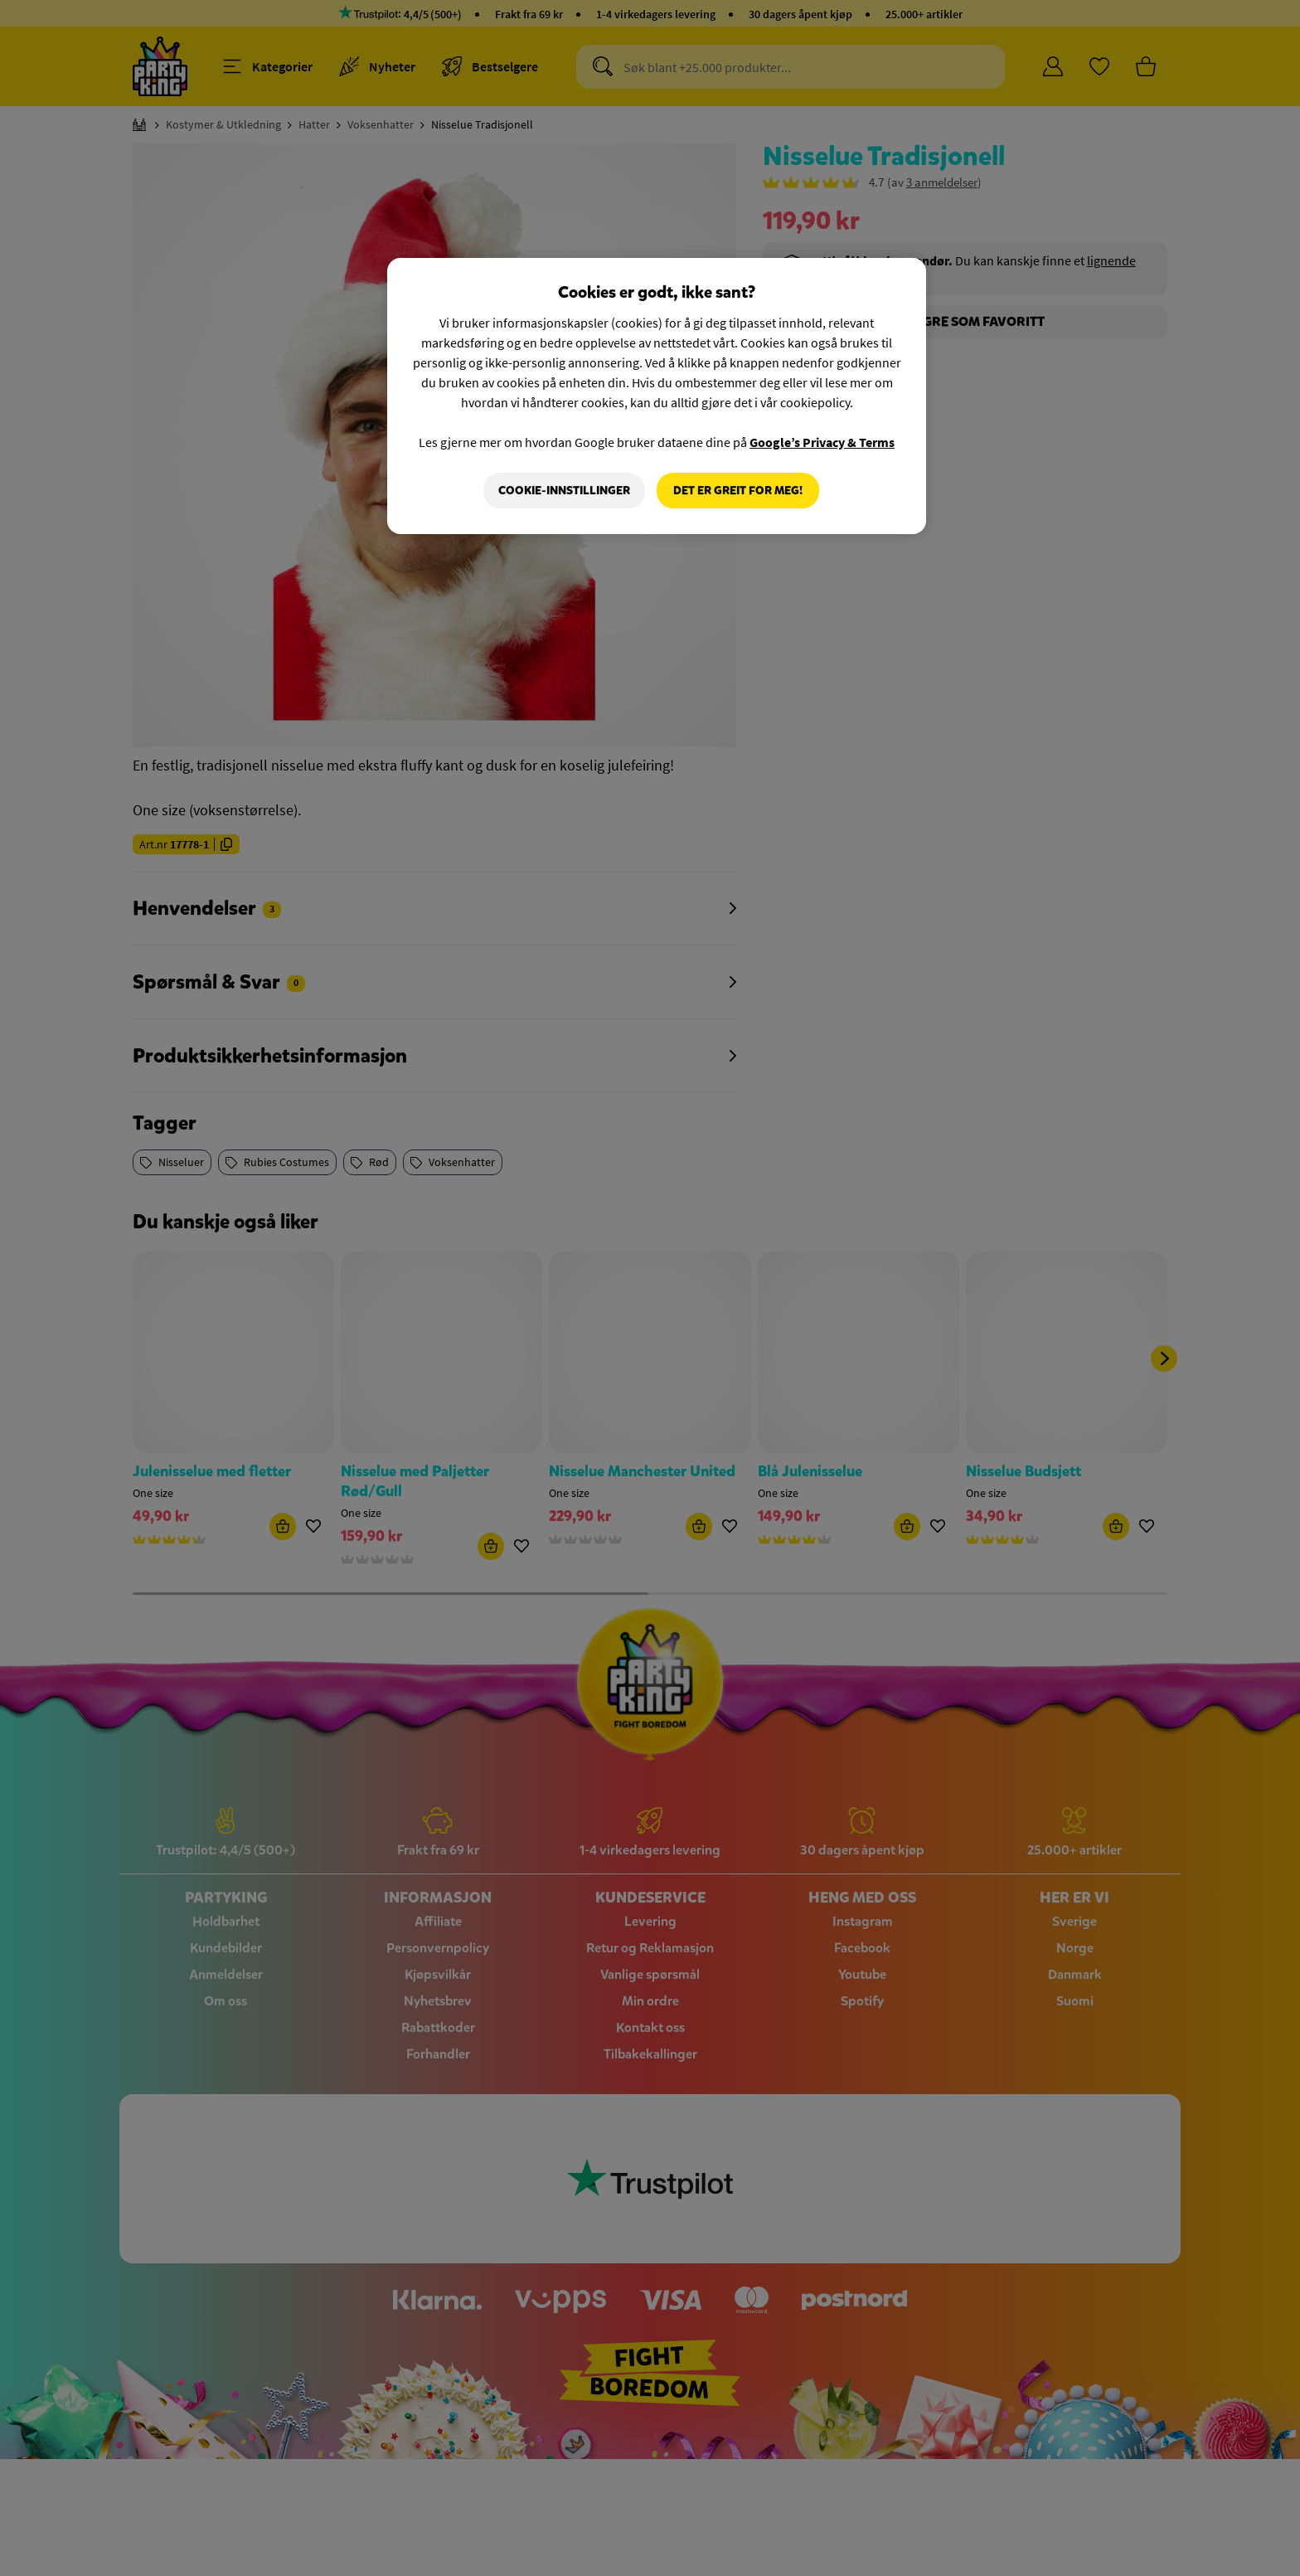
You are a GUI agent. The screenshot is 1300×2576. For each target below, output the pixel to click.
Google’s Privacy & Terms (822, 442)
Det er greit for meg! (738, 490)
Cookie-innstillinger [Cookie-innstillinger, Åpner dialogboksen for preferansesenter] (564, 490)
